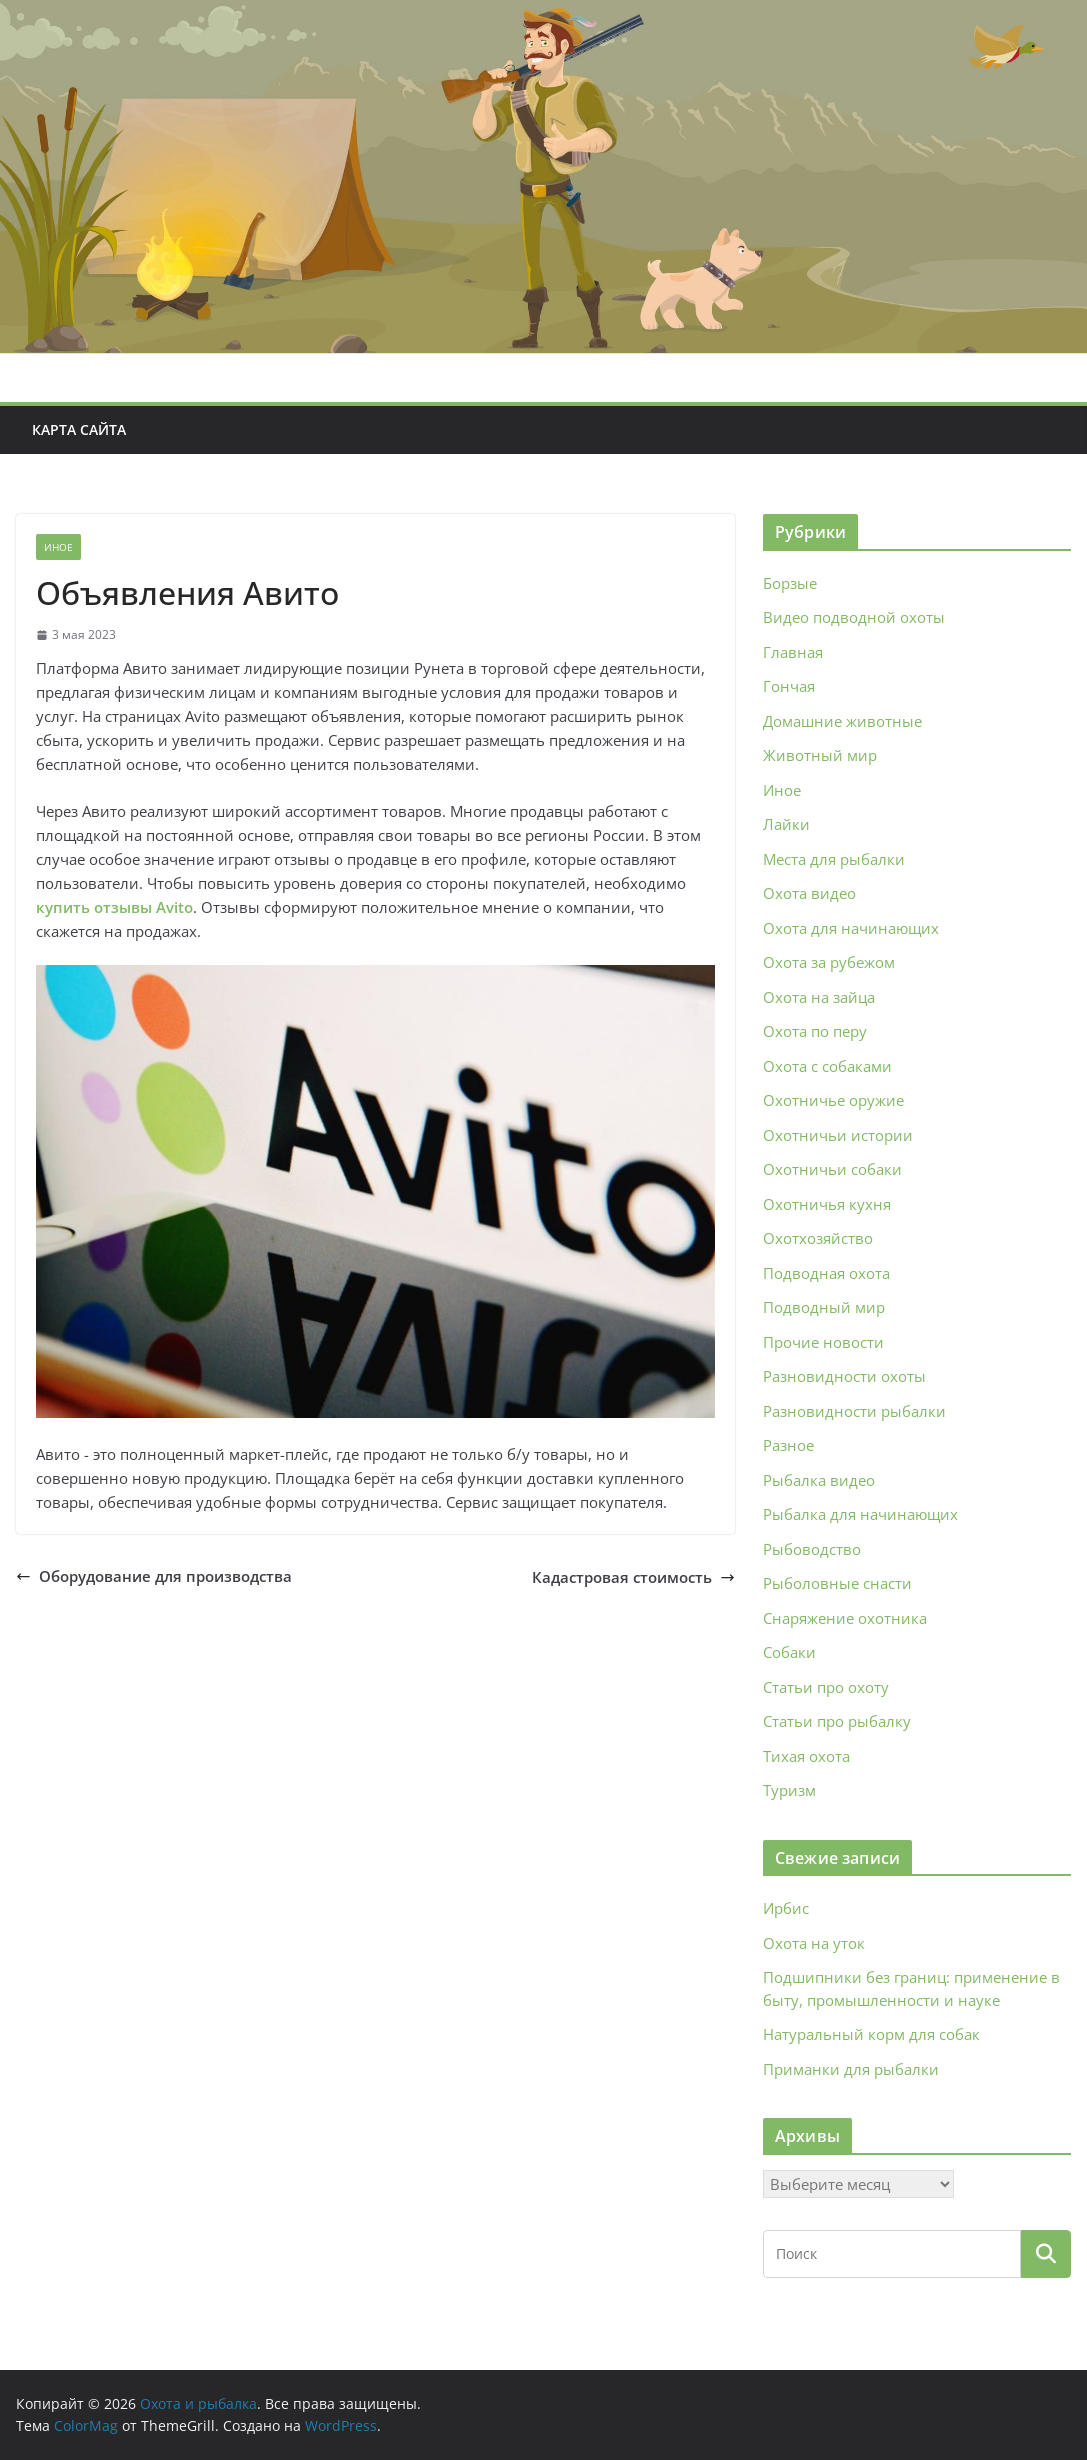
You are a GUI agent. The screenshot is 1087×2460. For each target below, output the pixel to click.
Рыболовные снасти (837, 1583)
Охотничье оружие (833, 1100)
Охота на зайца (819, 997)
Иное (58, 547)
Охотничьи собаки (832, 1169)
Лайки (786, 824)
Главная (793, 652)
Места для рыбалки (834, 859)
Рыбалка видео (819, 1480)
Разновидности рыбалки (854, 1411)
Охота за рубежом (829, 962)
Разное (788, 1445)
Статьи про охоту (826, 1687)
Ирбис (786, 1908)
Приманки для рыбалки (851, 2069)
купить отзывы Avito (114, 907)
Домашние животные (842, 721)
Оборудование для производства (154, 1576)
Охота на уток (814, 1943)
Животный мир (820, 755)
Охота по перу (815, 1031)
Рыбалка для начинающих (860, 1514)
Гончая (789, 686)
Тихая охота (806, 1756)
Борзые (790, 583)
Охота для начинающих (851, 928)
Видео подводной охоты (854, 617)
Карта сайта (79, 429)
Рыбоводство (812, 1549)
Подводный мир (824, 1307)
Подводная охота (826, 1273)
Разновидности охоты (844, 1376)
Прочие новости (823, 1342)
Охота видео (809, 893)
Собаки (789, 1652)
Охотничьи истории (838, 1135)
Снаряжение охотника (845, 1618)
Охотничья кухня (827, 1204)
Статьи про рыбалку (837, 1721)
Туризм (789, 1790)
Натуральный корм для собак (871, 2034)
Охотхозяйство (818, 1238)
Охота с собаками (827, 1066)
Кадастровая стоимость (633, 1577)
